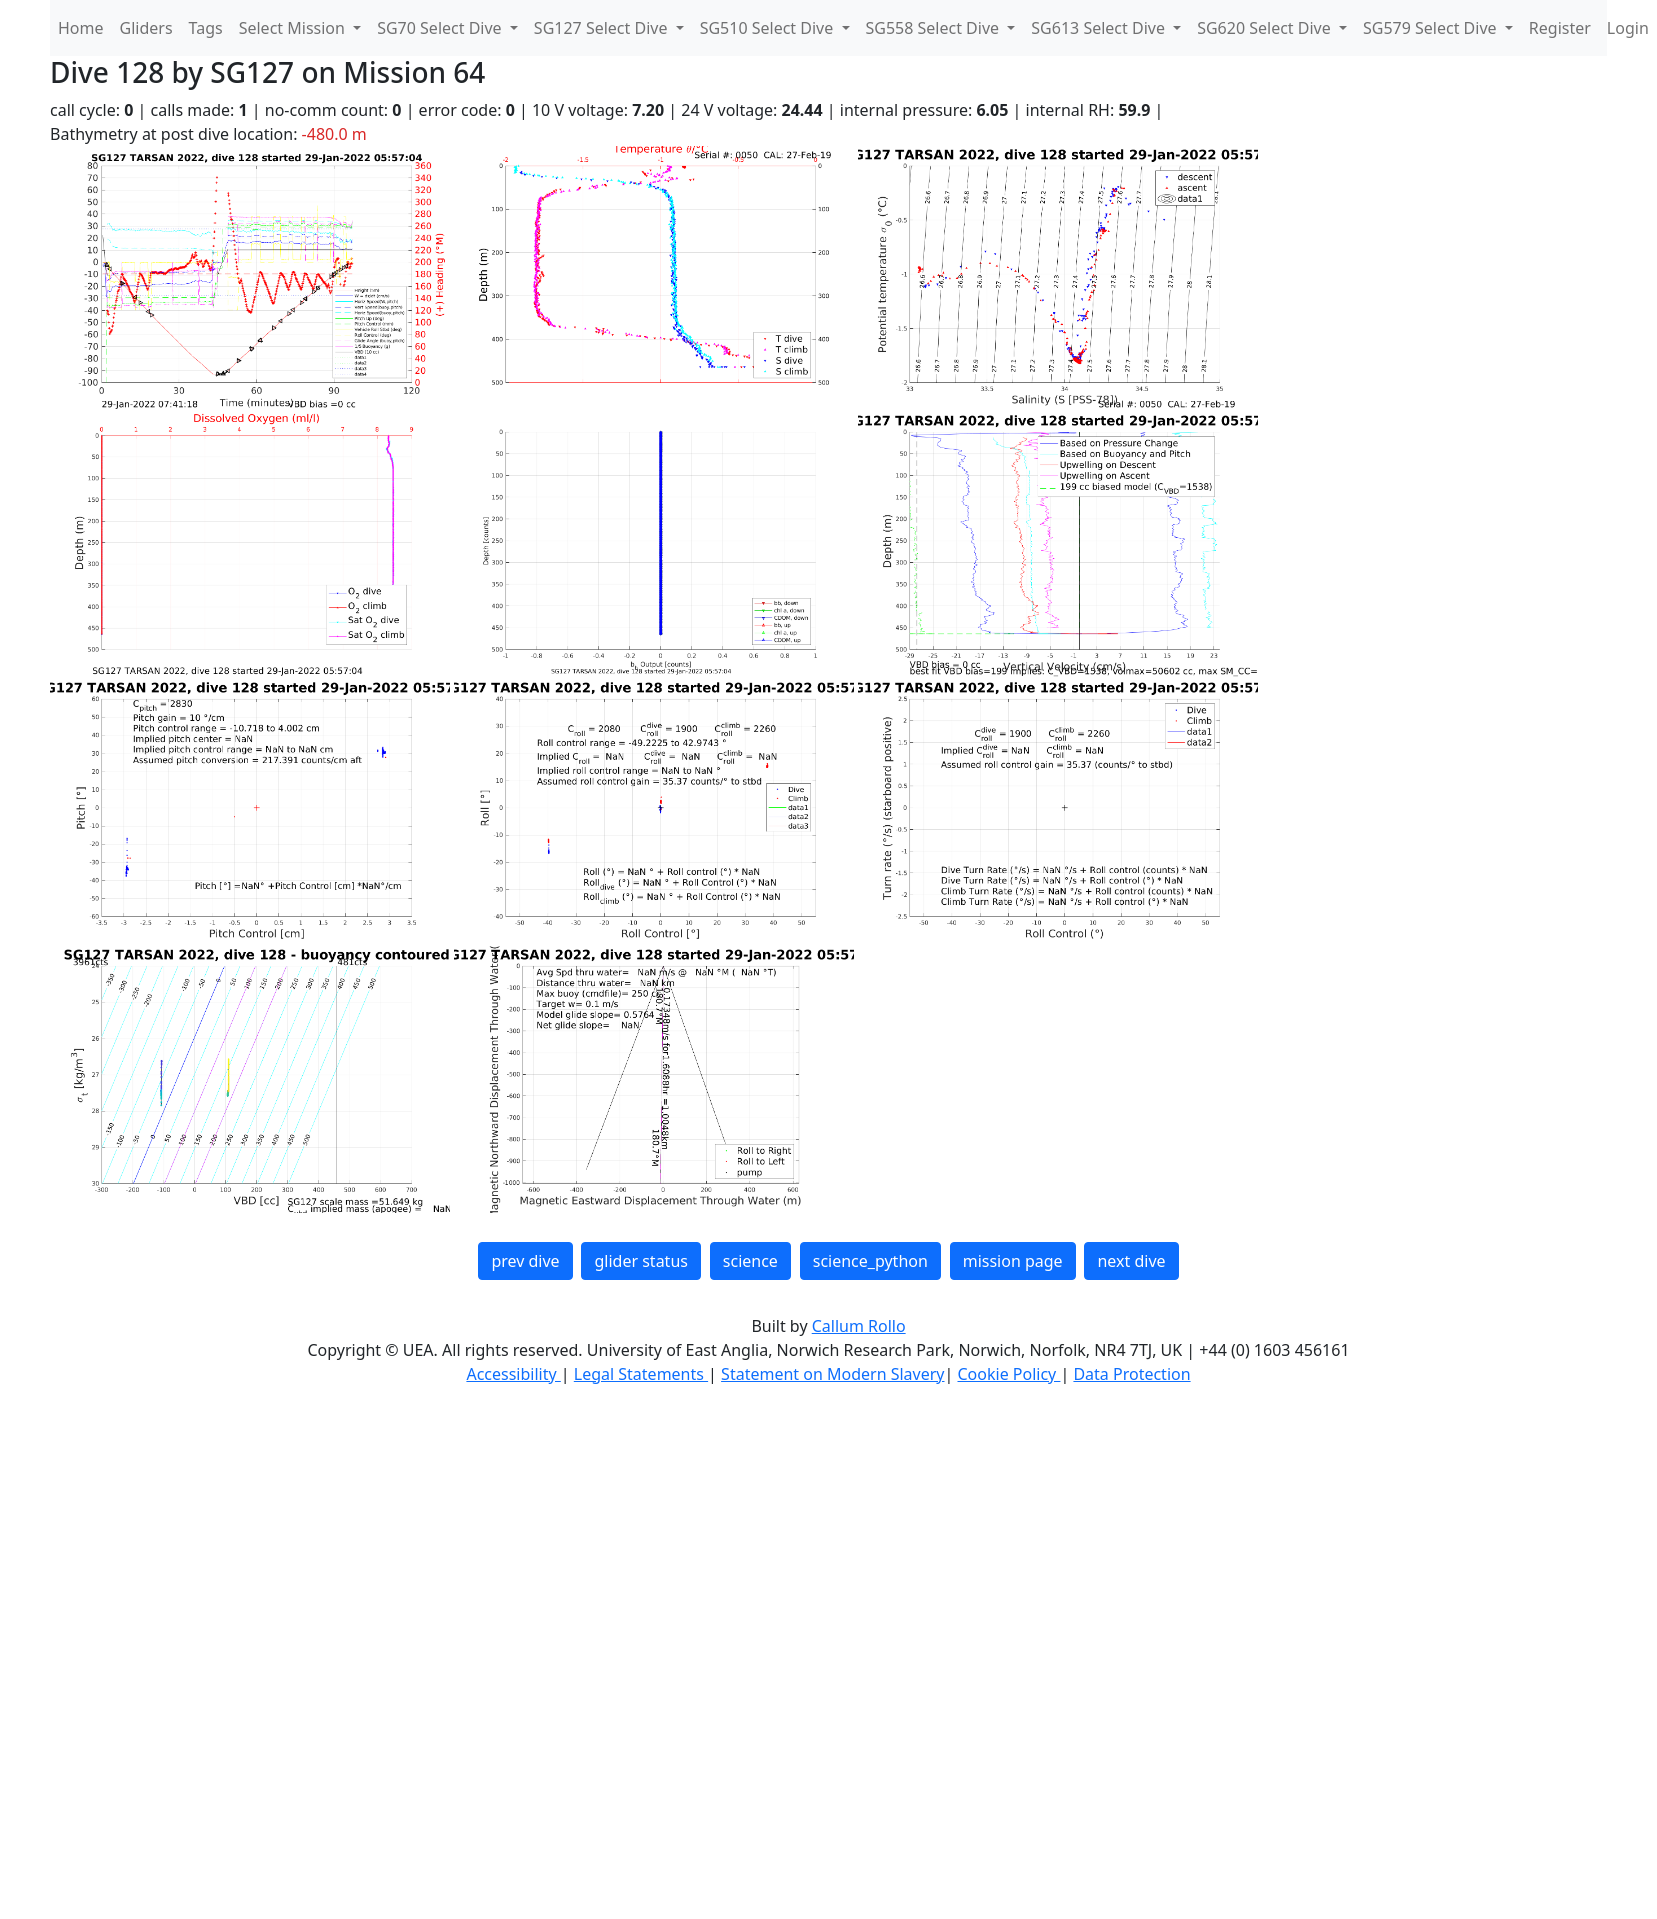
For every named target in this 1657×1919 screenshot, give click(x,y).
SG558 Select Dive (935, 28)
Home (81, 28)
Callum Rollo (859, 1326)
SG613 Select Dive (1100, 28)
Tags (206, 28)
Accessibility (513, 1374)
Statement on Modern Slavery (832, 1374)
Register (1560, 28)
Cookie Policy (1008, 1374)
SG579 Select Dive (1432, 28)
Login (1628, 28)
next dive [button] (1131, 1261)
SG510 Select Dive (769, 28)
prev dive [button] (525, 1261)
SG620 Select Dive (1266, 28)
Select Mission (294, 28)
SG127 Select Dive (603, 28)
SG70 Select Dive (441, 28)
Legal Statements (641, 1374)
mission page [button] (1013, 1261)
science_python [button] (870, 1261)
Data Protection (1131, 1374)
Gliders (146, 28)
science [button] (750, 1261)
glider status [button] (640, 1261)
